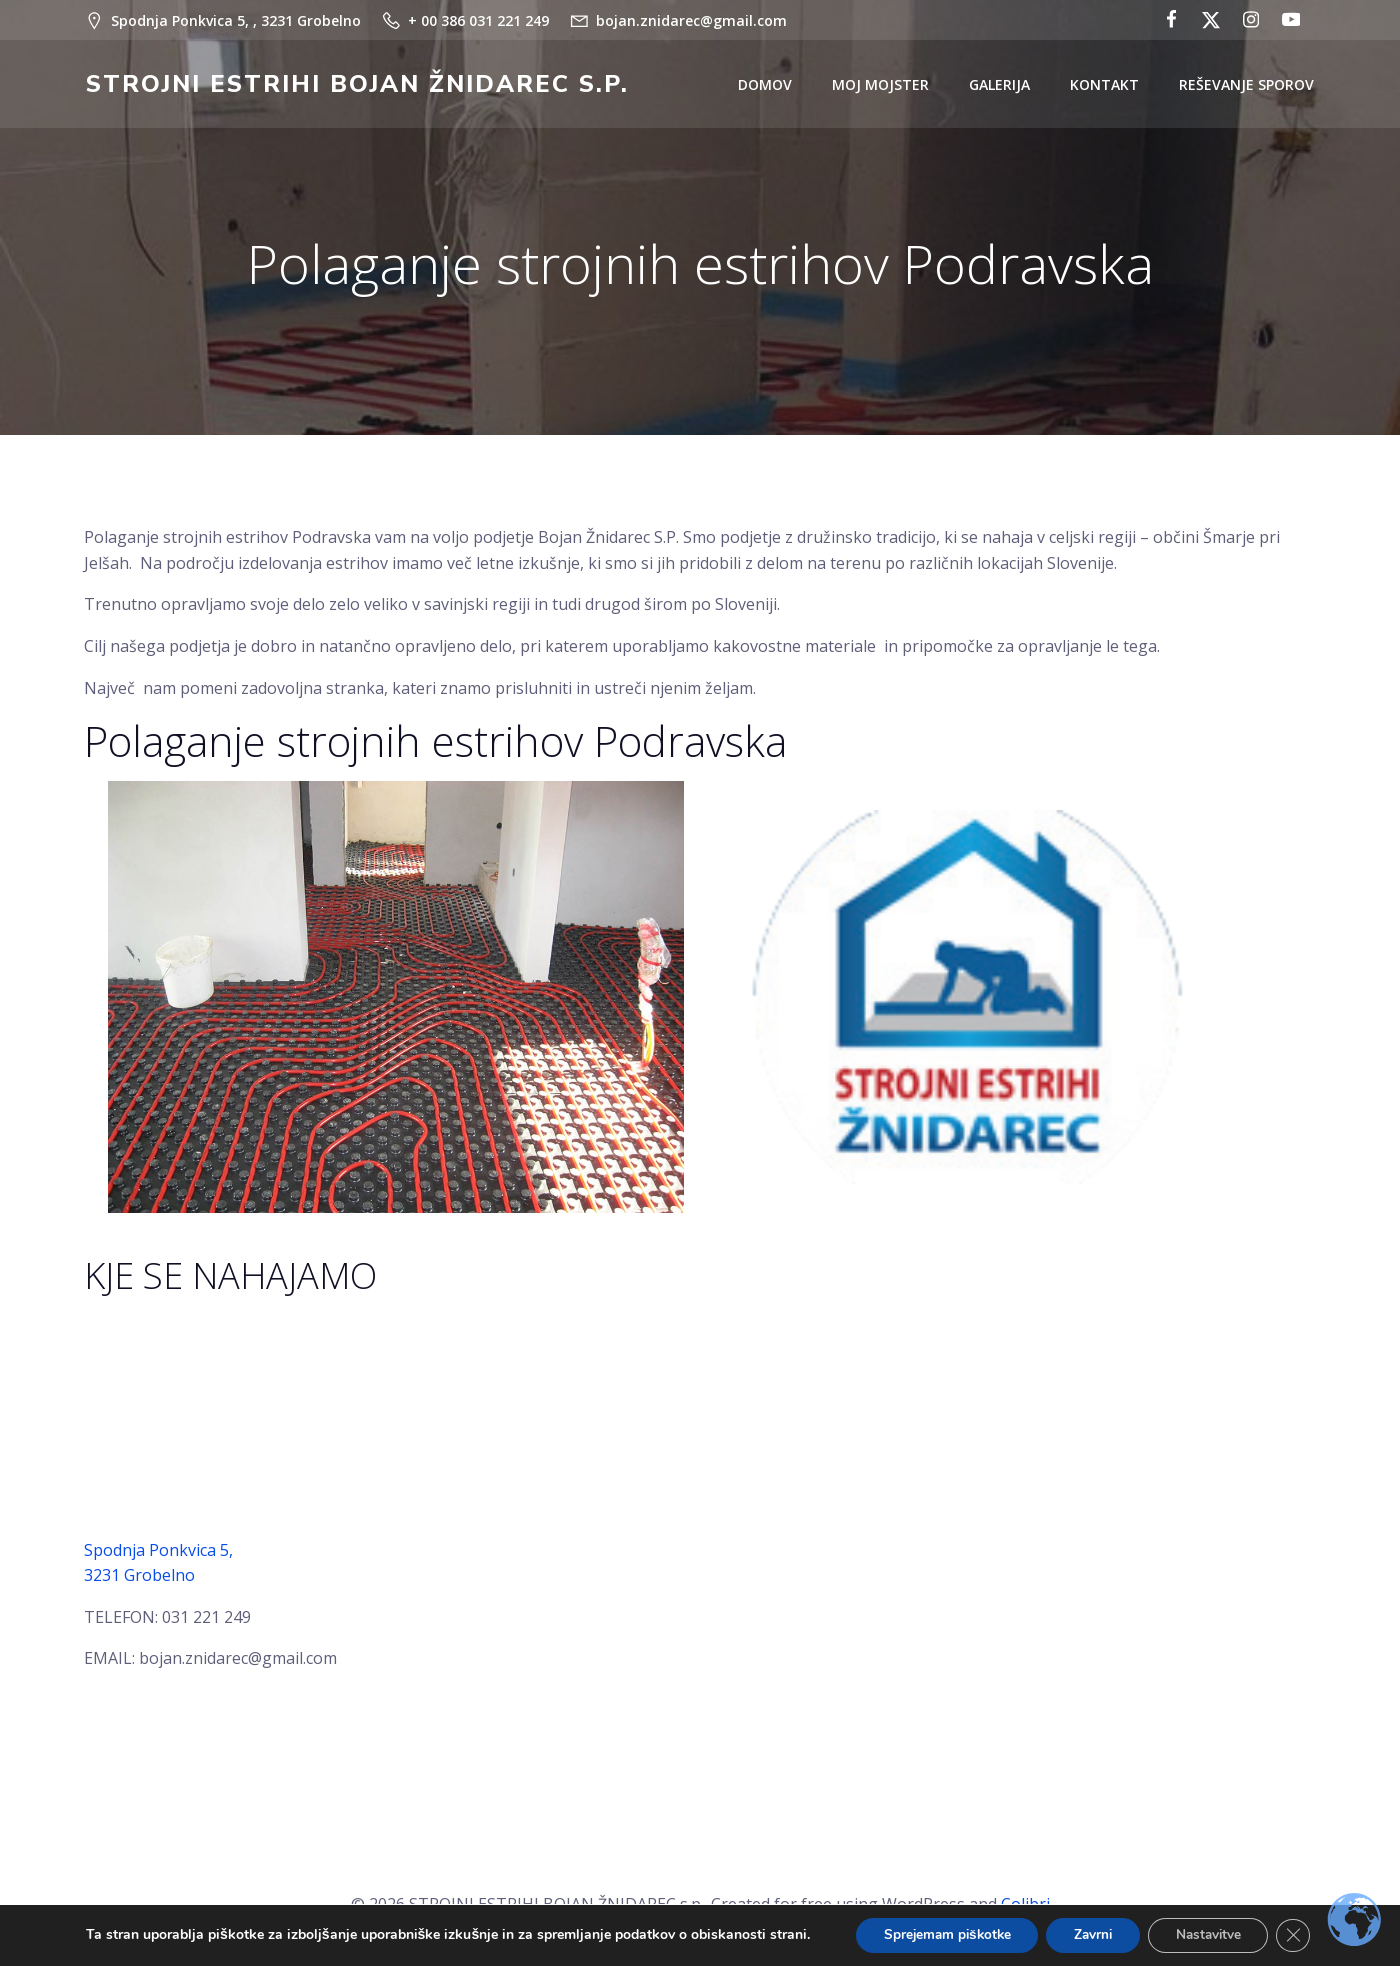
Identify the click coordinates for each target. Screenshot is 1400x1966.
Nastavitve (1215, 1934)
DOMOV (767, 85)
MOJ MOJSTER (882, 85)
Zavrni (1093, 1934)
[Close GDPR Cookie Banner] (1305, 1935)
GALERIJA (1001, 85)
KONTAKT (1106, 85)
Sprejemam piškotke (939, 1934)
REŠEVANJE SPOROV (1248, 85)
